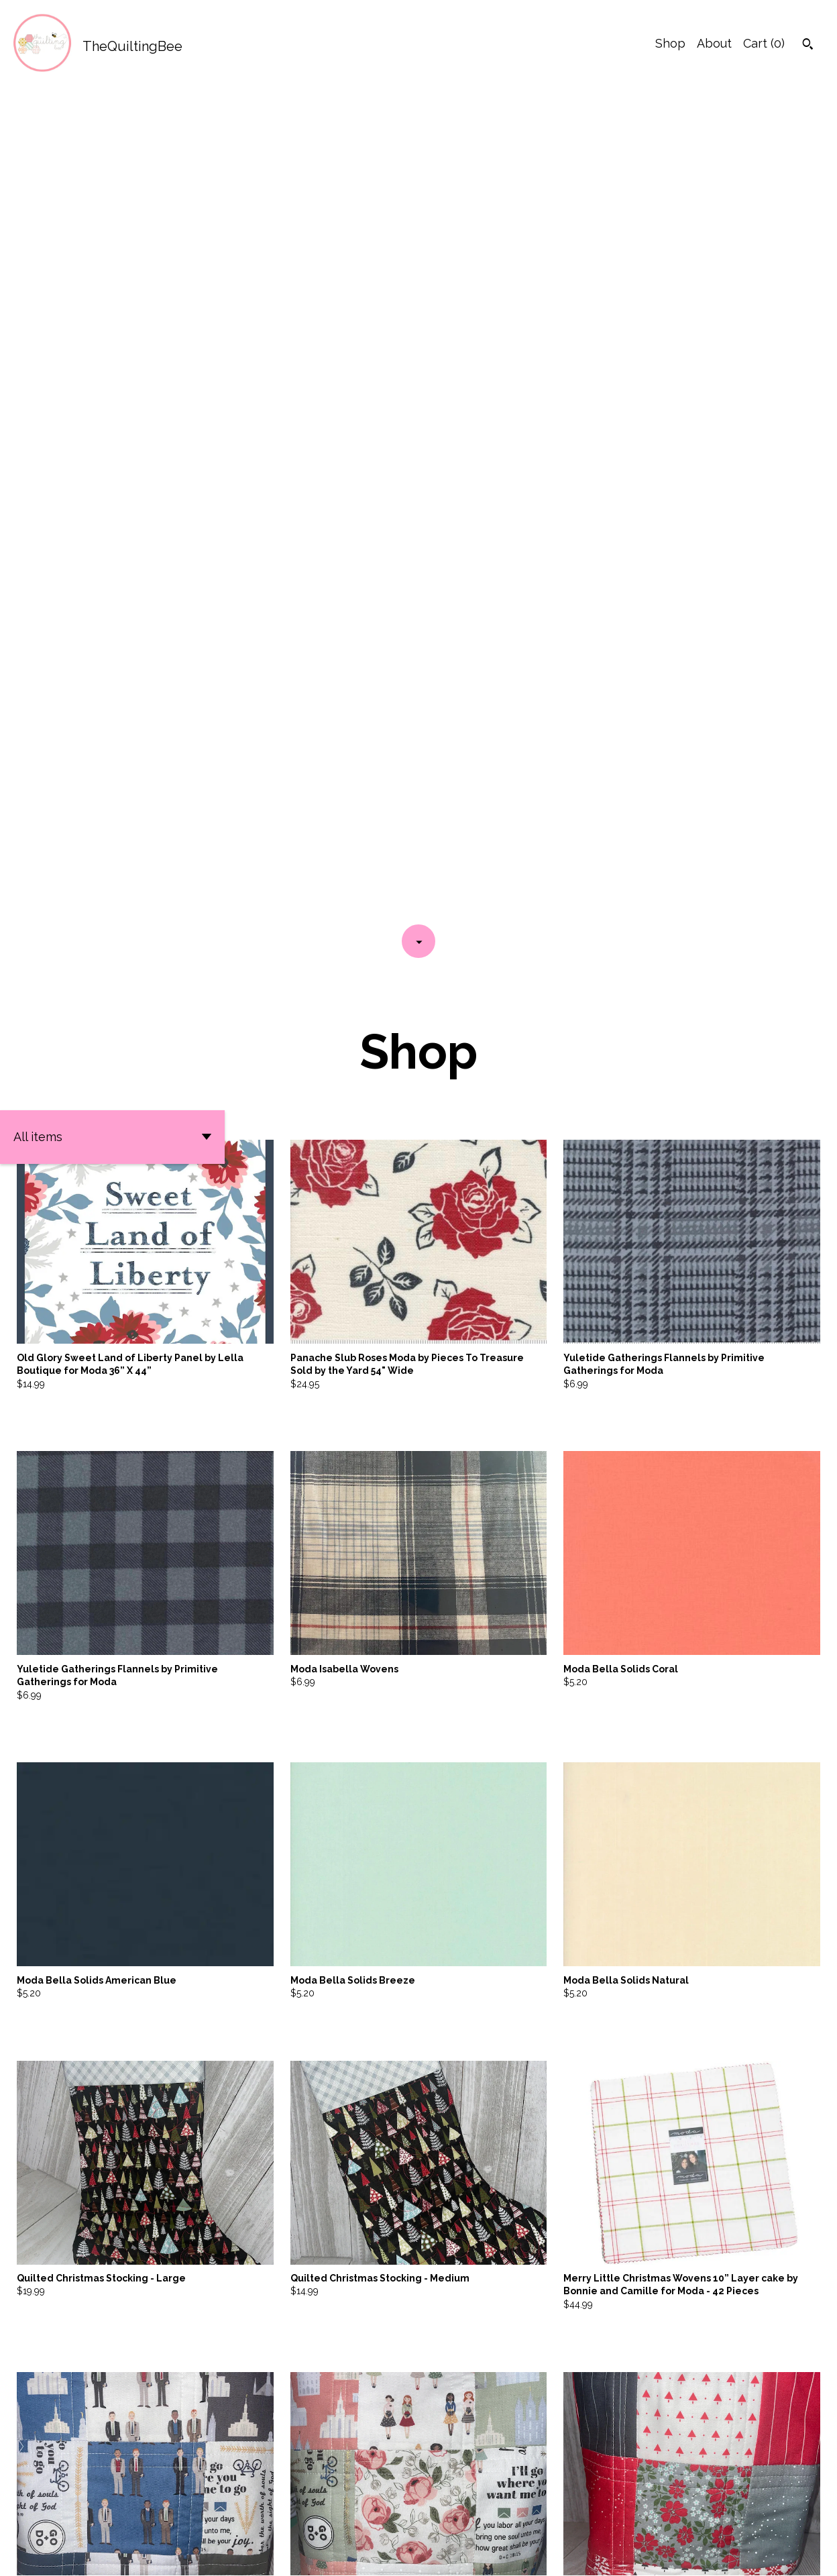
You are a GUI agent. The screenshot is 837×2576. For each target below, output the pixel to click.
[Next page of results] (506, 2518)
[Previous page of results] (332, 2518)
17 (488, 2518)
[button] (112, 304)
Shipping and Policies (705, 2554)
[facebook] (786, 2555)
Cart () (764, 43)
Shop (670, 43)
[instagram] (809, 2555)
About (714, 43)
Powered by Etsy (187, 2554)
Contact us (612, 2554)
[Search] (808, 45)
